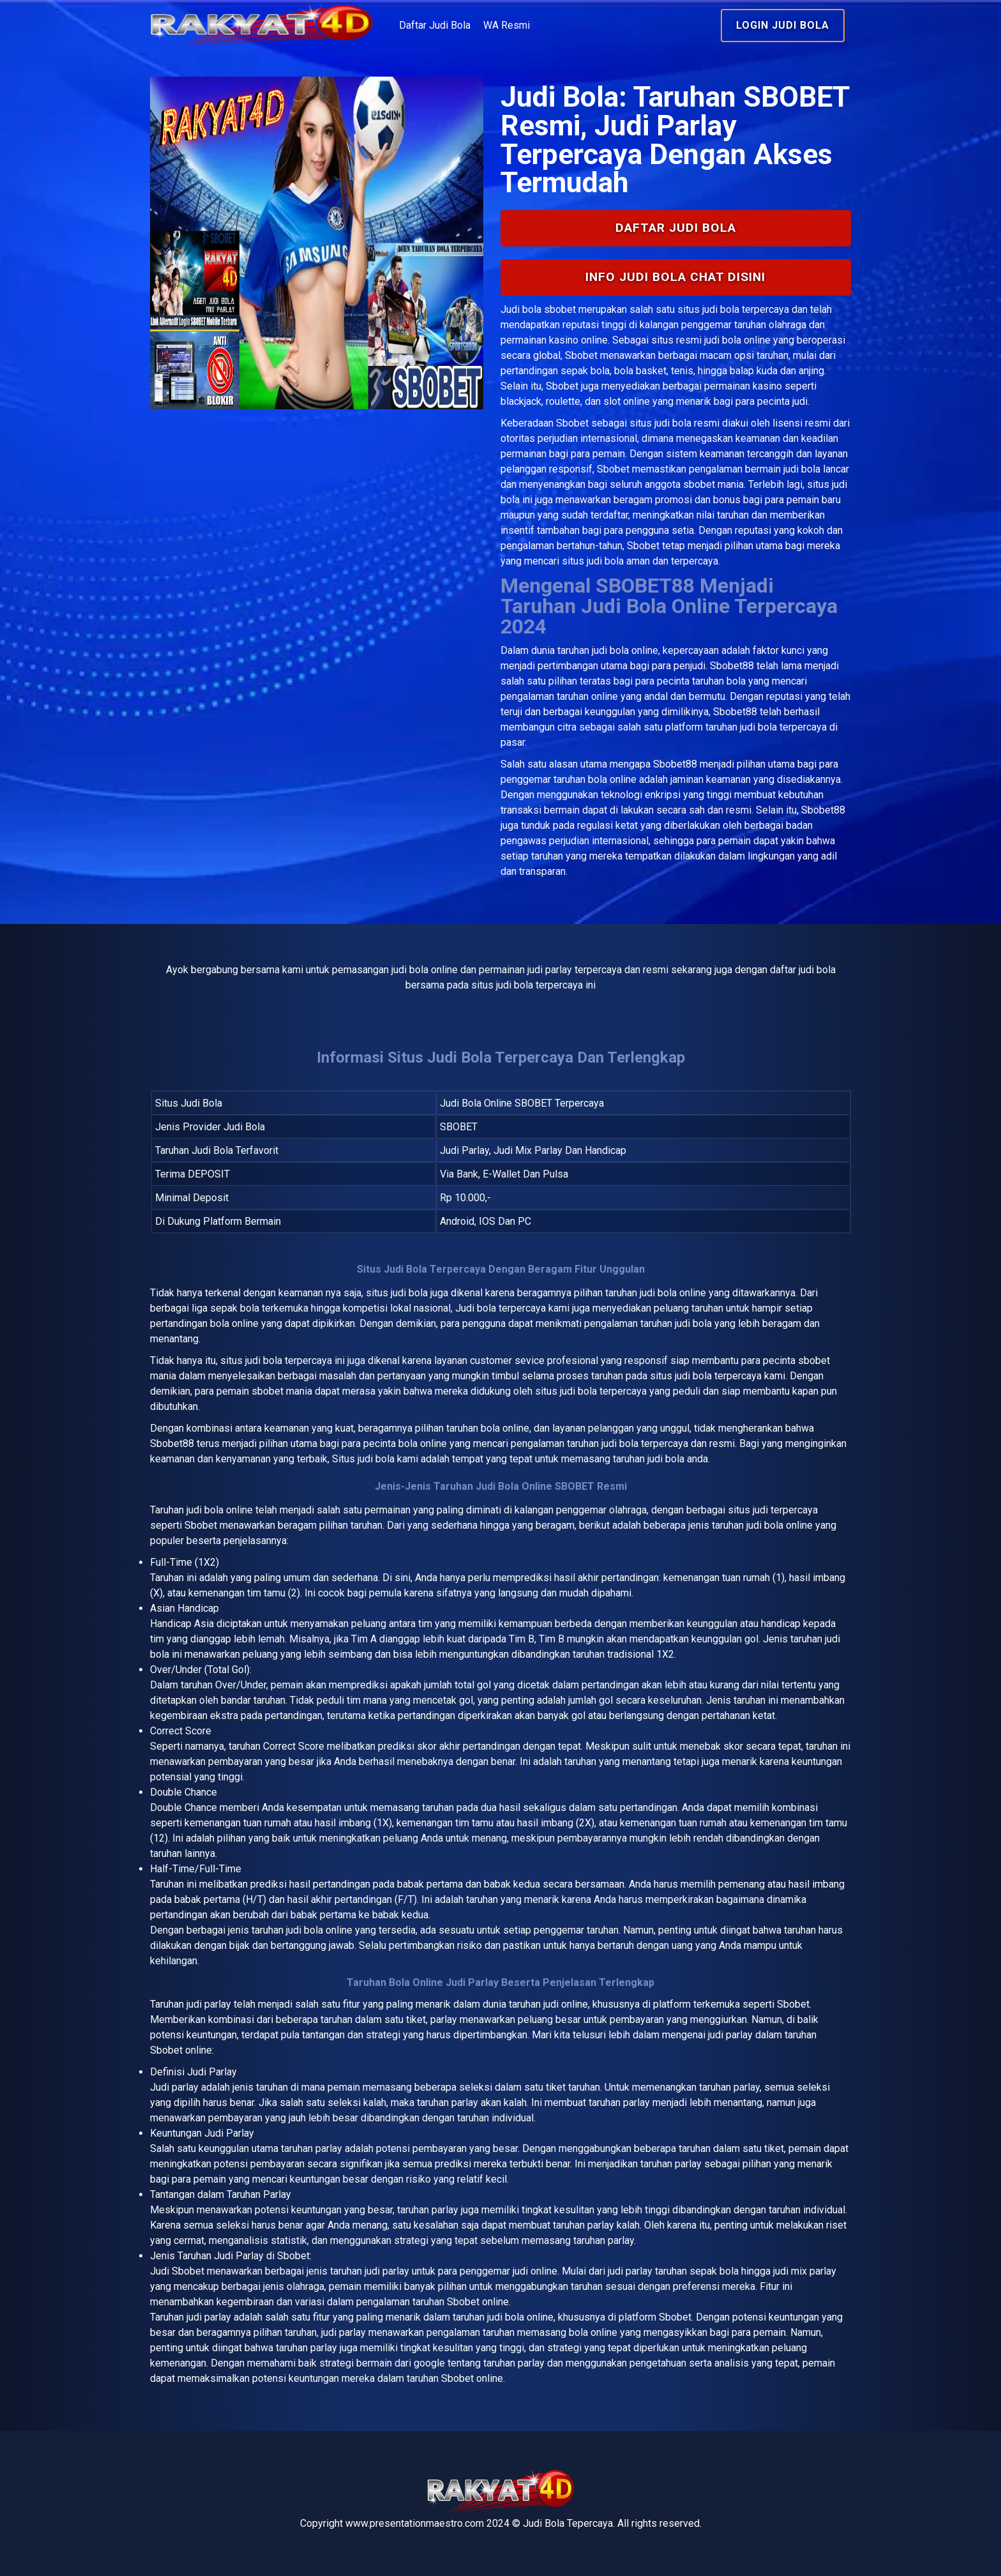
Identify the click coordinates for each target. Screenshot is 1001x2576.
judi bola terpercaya (288, 1360)
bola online (228, 1510)
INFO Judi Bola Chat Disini (675, 276)
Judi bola (520, 309)
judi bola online (625, 650)
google (429, 2363)
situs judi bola (660, 423)
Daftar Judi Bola (434, 25)
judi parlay (208, 2004)
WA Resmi (506, 25)
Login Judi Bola (782, 25)
